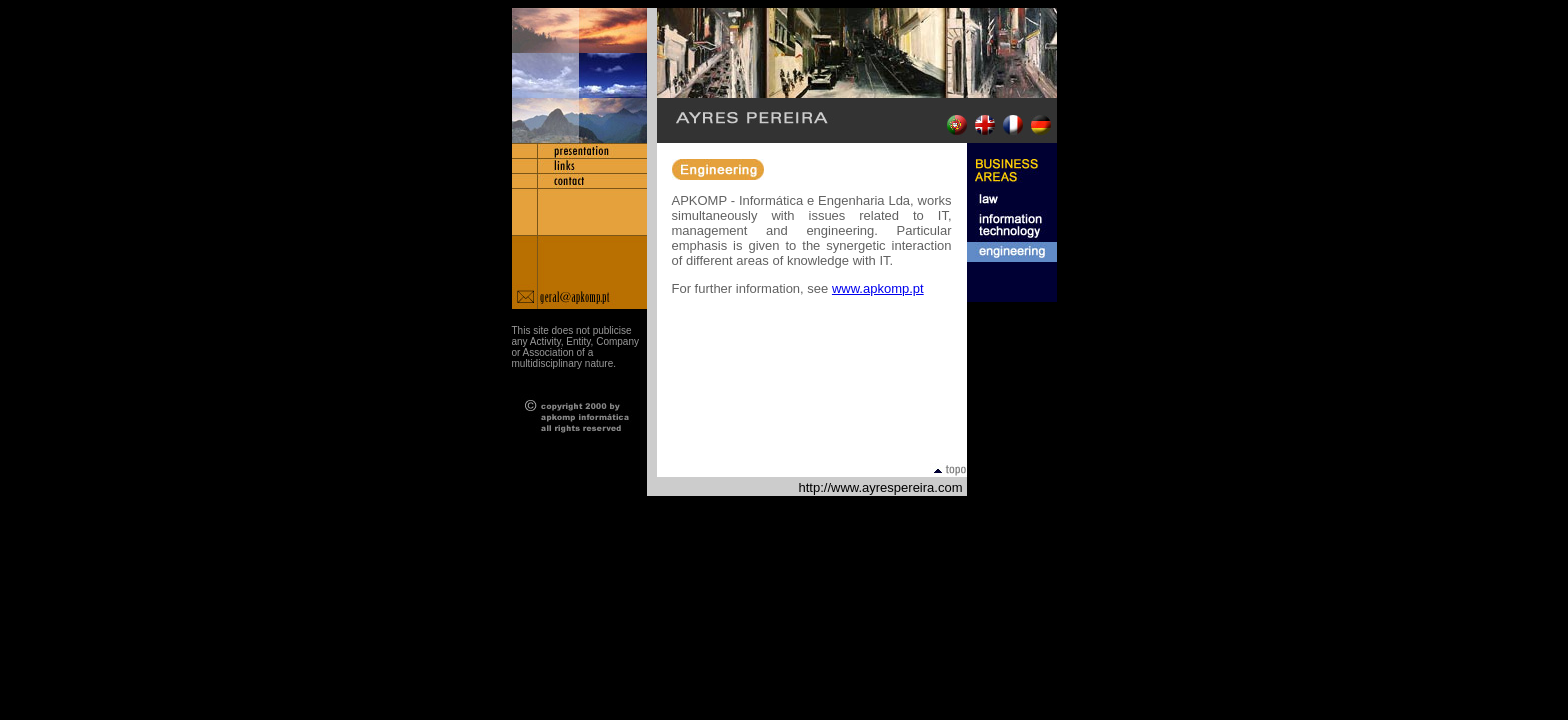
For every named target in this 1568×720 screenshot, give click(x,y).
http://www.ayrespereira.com (880, 487)
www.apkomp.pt (878, 288)
